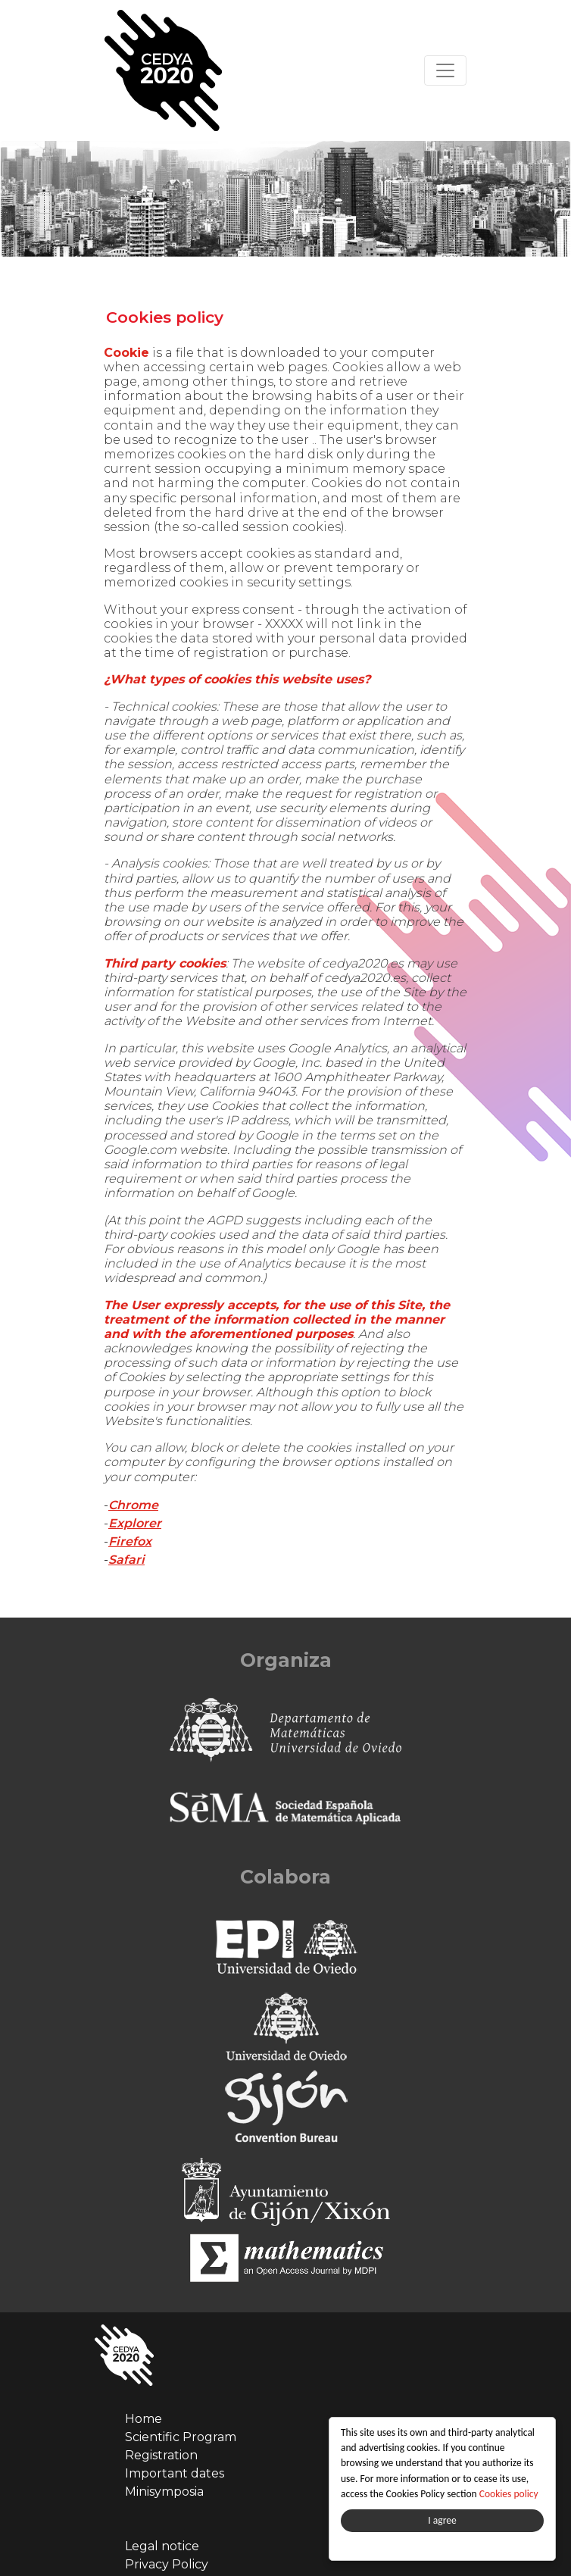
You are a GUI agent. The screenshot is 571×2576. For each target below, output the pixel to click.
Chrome (133, 1505)
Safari (126, 1559)
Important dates (174, 2473)
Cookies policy (511, 2493)
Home (143, 2419)
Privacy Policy (166, 2564)
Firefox (129, 1541)
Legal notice (162, 2546)
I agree (443, 2520)
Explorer (134, 1523)
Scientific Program (180, 2437)
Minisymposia (164, 2491)
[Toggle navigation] (445, 70)
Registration (161, 2455)
